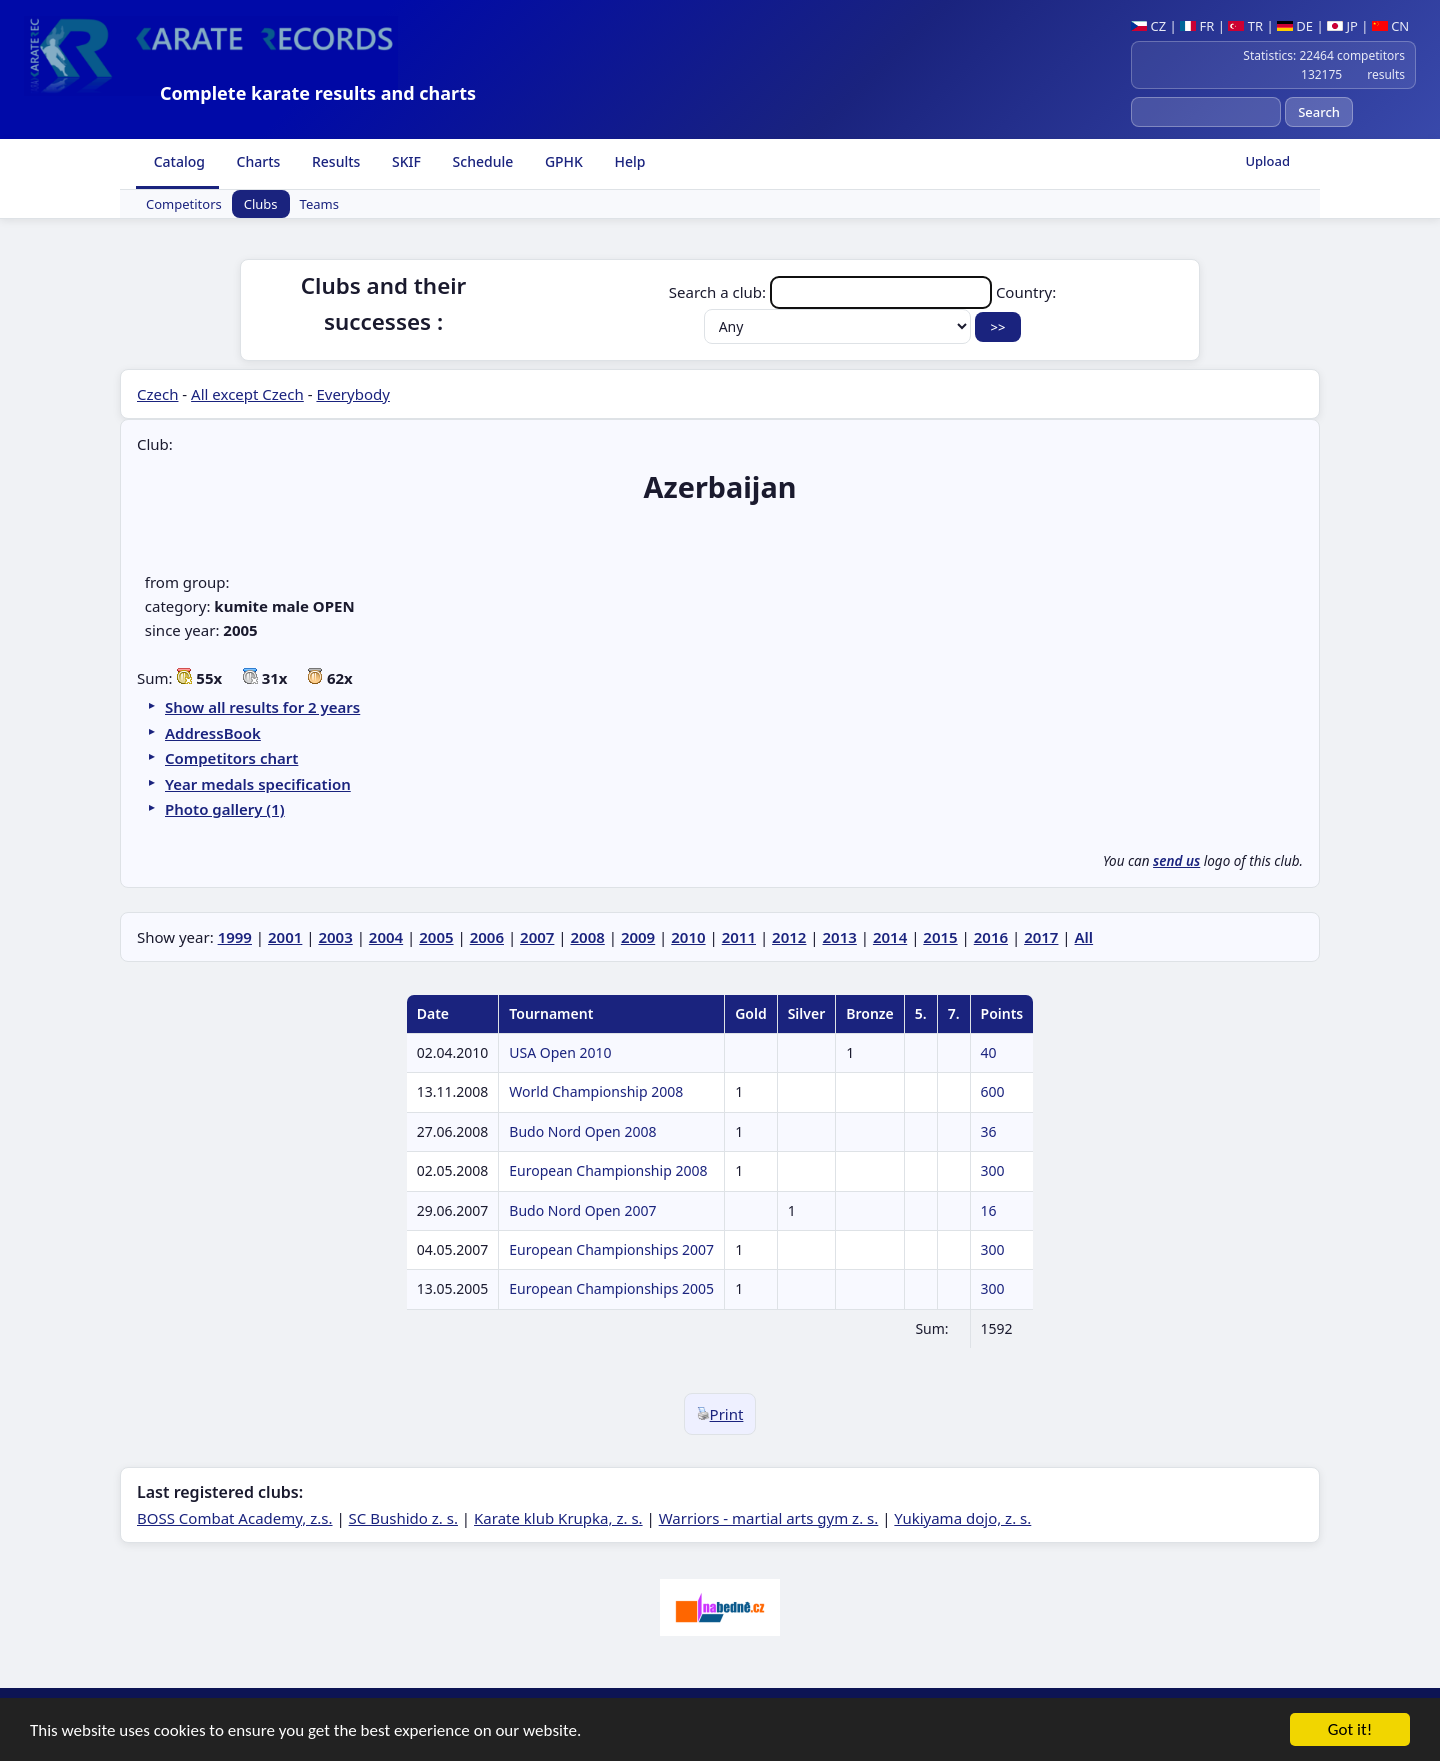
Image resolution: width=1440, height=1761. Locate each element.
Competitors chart (231, 758)
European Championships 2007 (611, 1249)
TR (1245, 26)
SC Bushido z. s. (403, 1518)
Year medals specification (258, 784)
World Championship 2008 (596, 1091)
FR (1197, 26)
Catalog (177, 161)
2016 (991, 937)
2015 (940, 937)
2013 (840, 937)
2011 (739, 937)
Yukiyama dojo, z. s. (962, 1518)
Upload (1267, 161)
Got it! (1350, 1730)
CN (1390, 26)
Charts (256, 161)
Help (628, 161)
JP (1342, 26)
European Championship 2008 (608, 1170)
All (1084, 937)
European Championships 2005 (611, 1288)
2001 (285, 937)
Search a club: (832, 292)
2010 (688, 937)
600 (993, 1091)
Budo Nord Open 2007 (582, 1210)
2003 (335, 937)
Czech (157, 394)
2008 (587, 937)
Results (334, 161)
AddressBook (213, 733)
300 (993, 1170)
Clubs (261, 204)
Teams (319, 204)
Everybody (352, 394)
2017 (1041, 937)
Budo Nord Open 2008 (582, 1131)
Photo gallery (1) (225, 809)
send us (1176, 861)
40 (989, 1052)
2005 (436, 937)
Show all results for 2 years (262, 707)
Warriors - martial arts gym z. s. (769, 1518)
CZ (1148, 26)
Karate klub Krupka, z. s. (558, 1518)
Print (720, 1414)
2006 (487, 937)
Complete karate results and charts (318, 93)
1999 (235, 937)
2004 (386, 937)
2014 (890, 937)
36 (989, 1131)
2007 (537, 937)
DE (1295, 26)
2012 (789, 937)
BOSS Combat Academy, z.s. (235, 1518)
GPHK (562, 161)
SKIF (404, 161)
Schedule (481, 161)
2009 (638, 937)
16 (989, 1210)
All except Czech (247, 394)
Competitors (184, 204)
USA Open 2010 (560, 1052)
